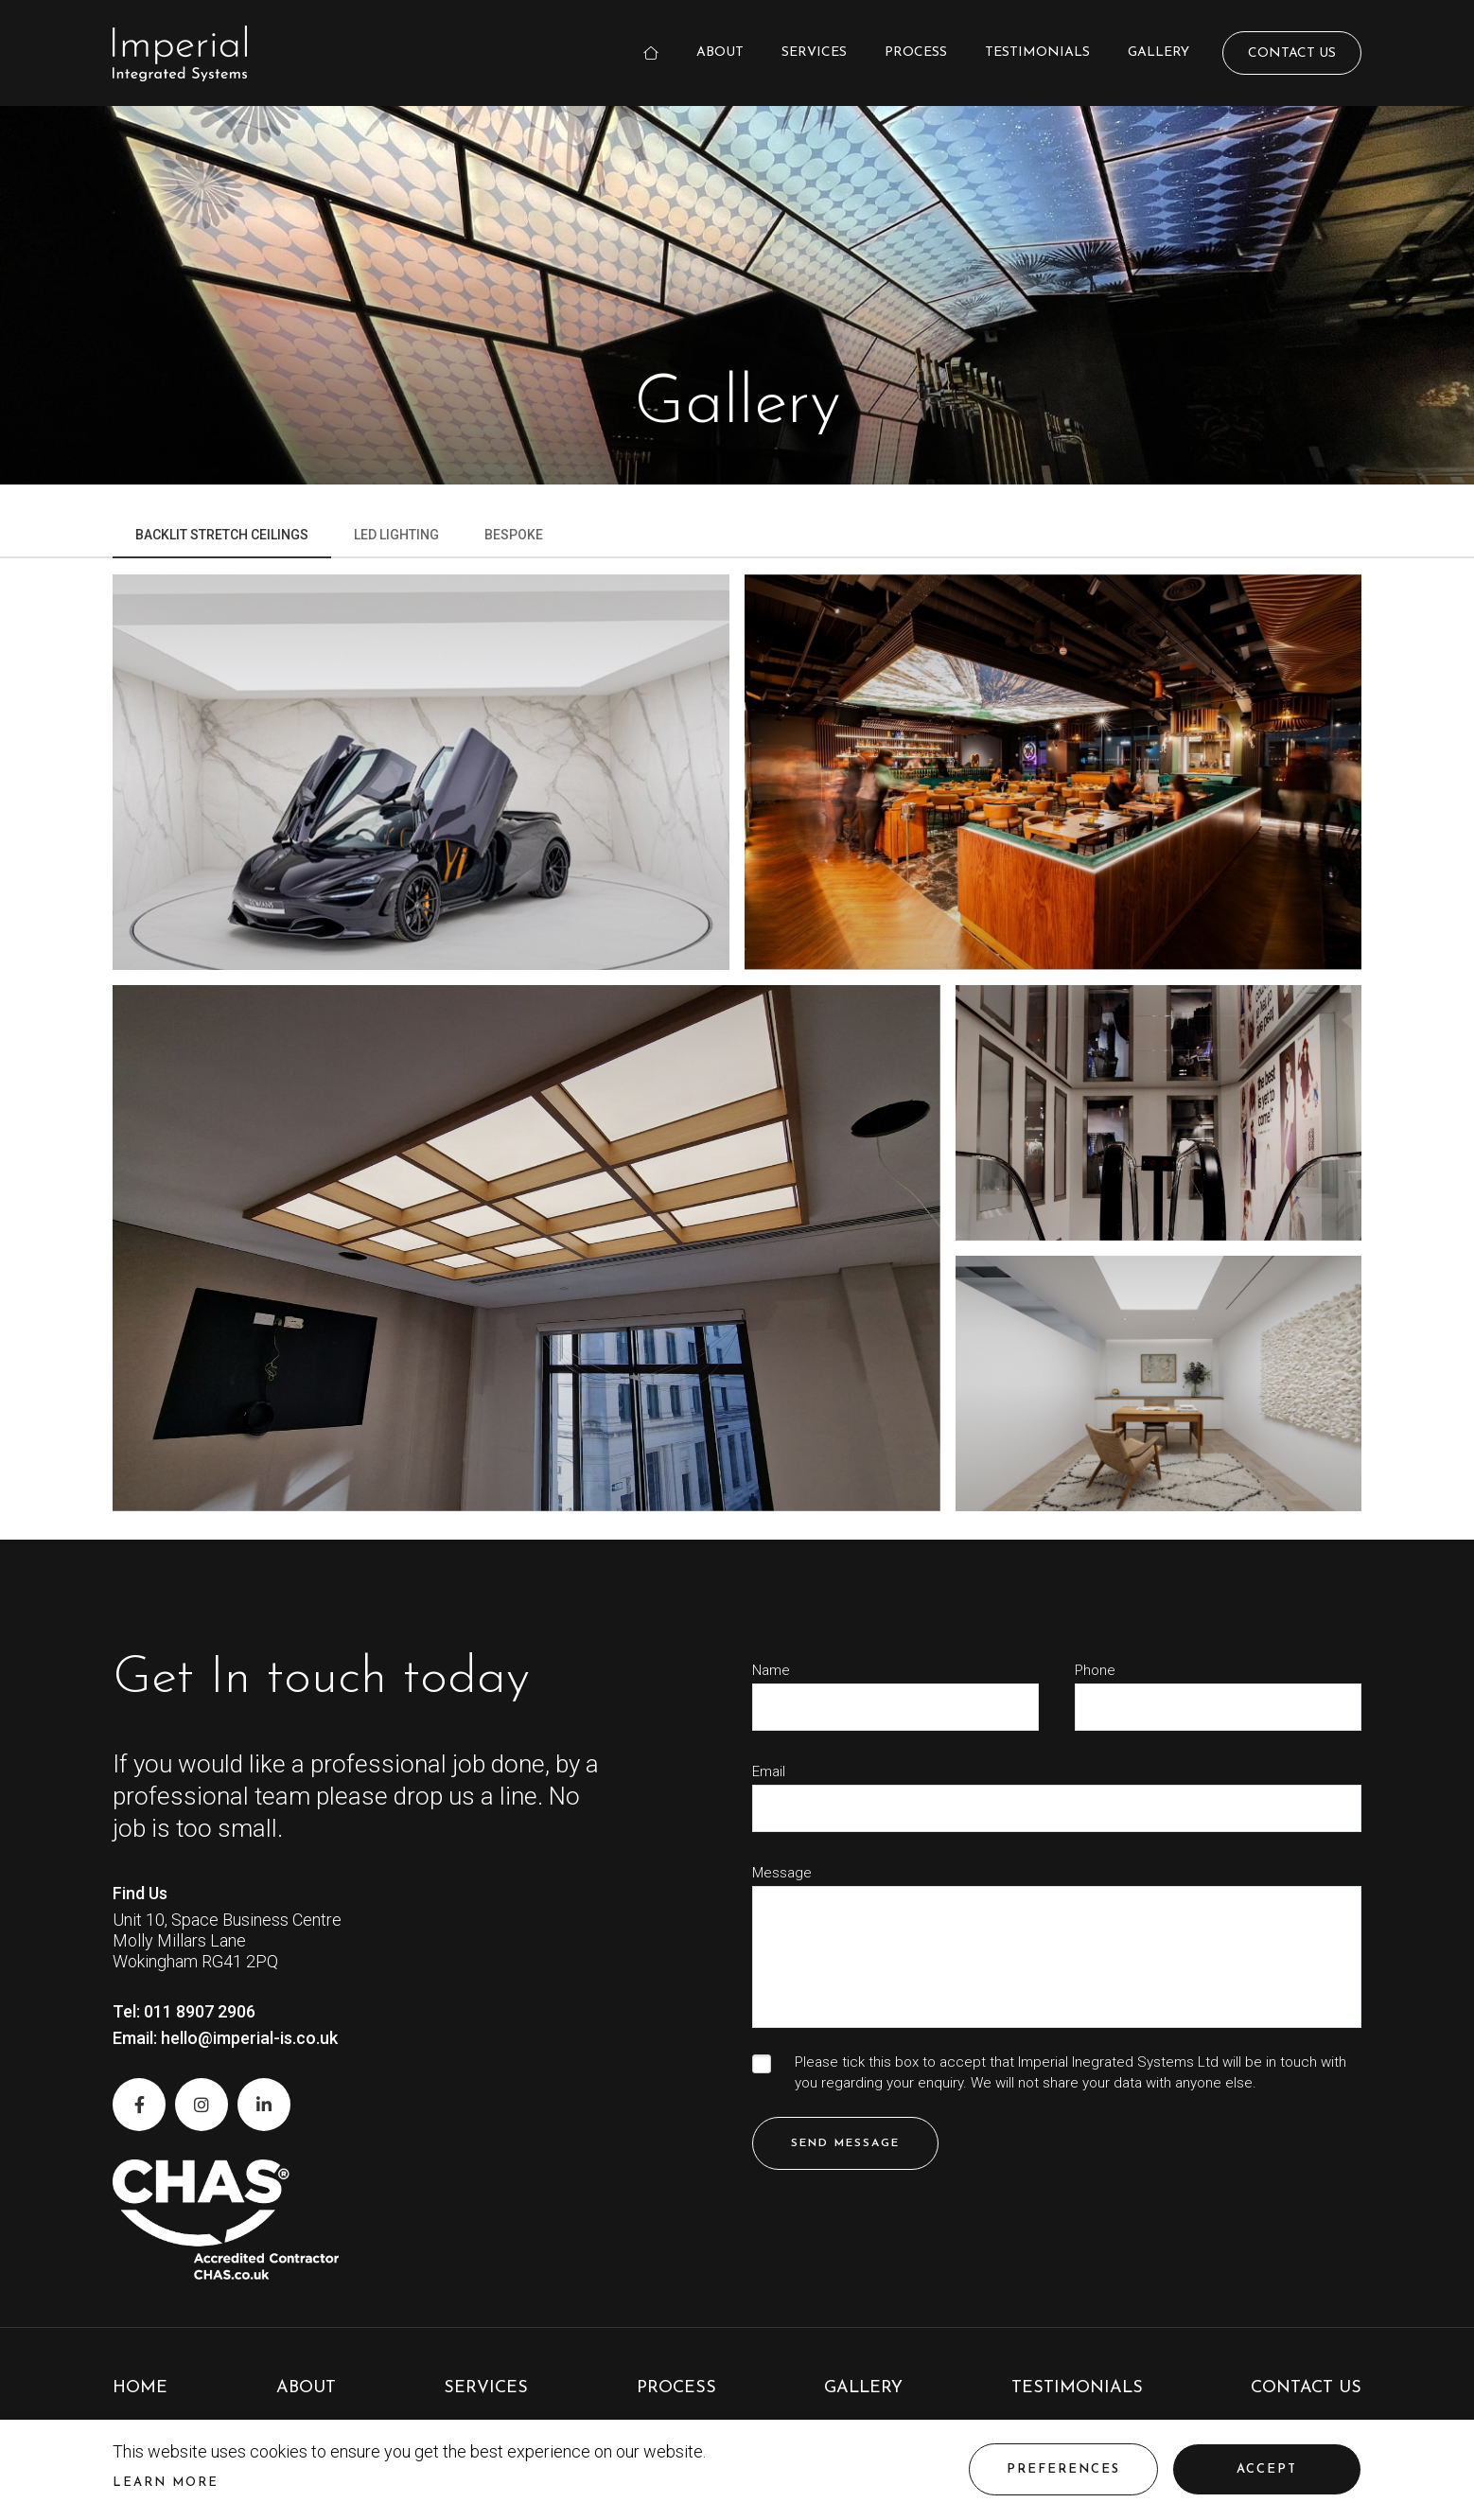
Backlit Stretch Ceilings (221, 534)
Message (782, 1873)
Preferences (1063, 2469)
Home (140, 2388)
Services (814, 52)
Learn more (166, 2482)
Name (771, 1671)
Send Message (845, 2143)
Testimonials (1037, 52)
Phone (1095, 1671)
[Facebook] (139, 2104)
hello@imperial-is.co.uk (249, 2038)
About (720, 52)
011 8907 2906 (199, 2011)
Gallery (1158, 52)
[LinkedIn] (263, 2104)
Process (916, 52)
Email (768, 1772)
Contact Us (1292, 53)
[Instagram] (201, 2104)
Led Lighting (396, 534)
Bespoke (513, 534)
